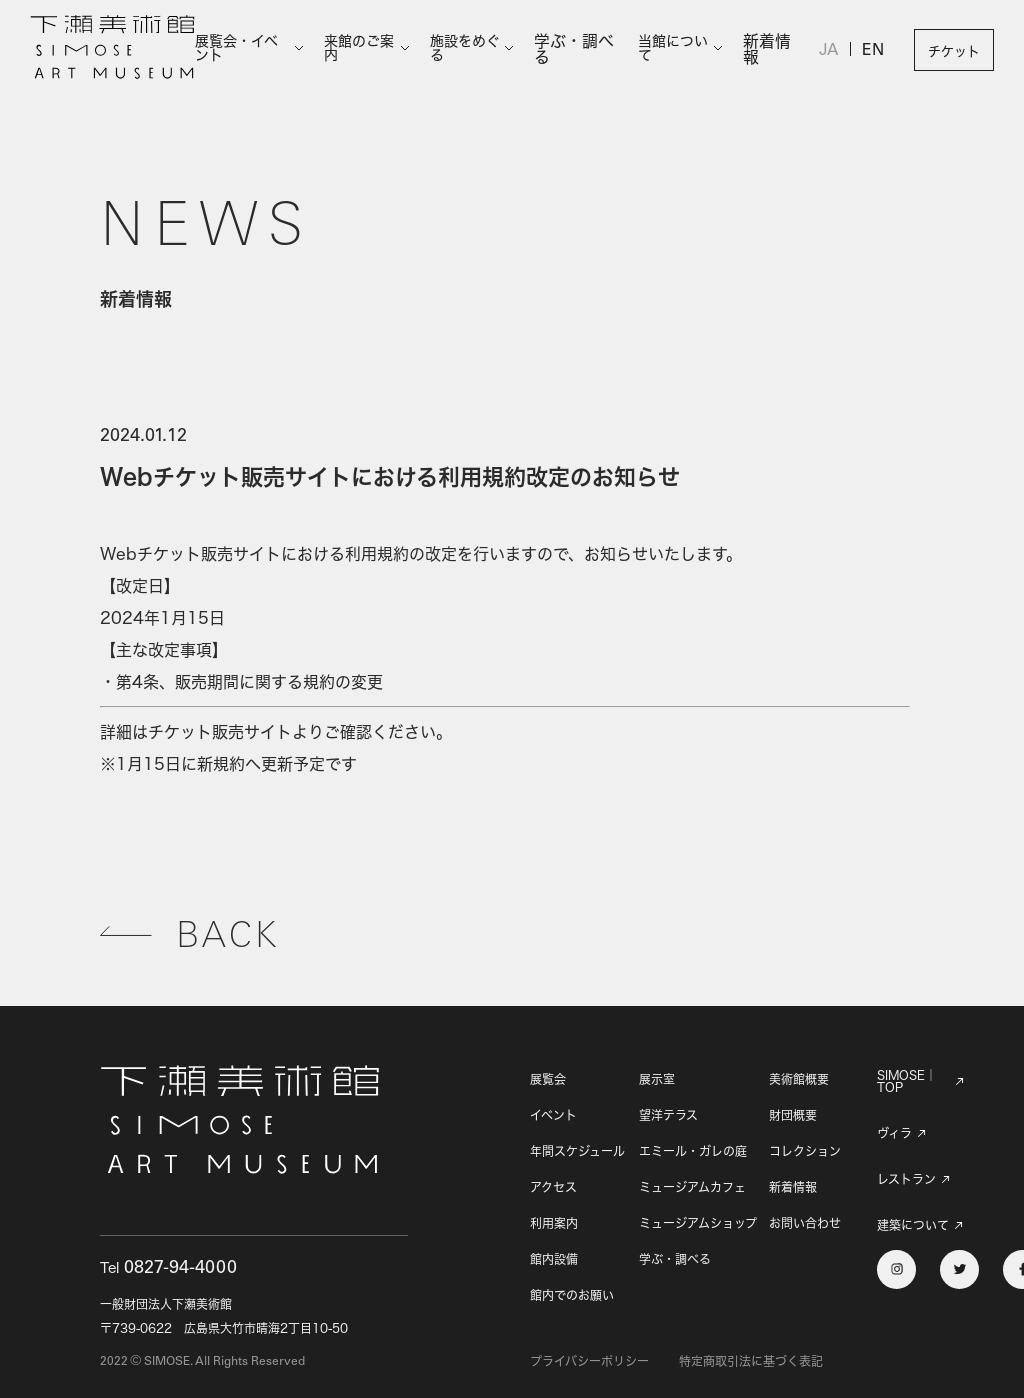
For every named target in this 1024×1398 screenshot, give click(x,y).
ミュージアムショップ (698, 1223)
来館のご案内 (367, 50)
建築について (907, 1228)
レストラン (906, 1180)
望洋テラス (668, 1115)
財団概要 (793, 1115)
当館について (680, 50)
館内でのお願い (572, 1295)
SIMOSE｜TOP (907, 1082)
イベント (553, 1115)
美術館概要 (799, 1079)
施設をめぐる (476, 50)
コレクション (805, 1151)
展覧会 (548, 1079)
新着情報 (773, 49)
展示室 (657, 1079)
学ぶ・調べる (583, 49)
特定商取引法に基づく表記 (751, 1361)
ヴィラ (894, 1134)
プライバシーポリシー (589, 1361)
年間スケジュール (577, 1151)
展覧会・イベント (247, 50)
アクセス (553, 1187)
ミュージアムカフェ (692, 1187)
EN (874, 52)
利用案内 (554, 1223)
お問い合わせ (805, 1223)
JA (831, 52)
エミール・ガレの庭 (693, 1151)
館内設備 (554, 1259)
